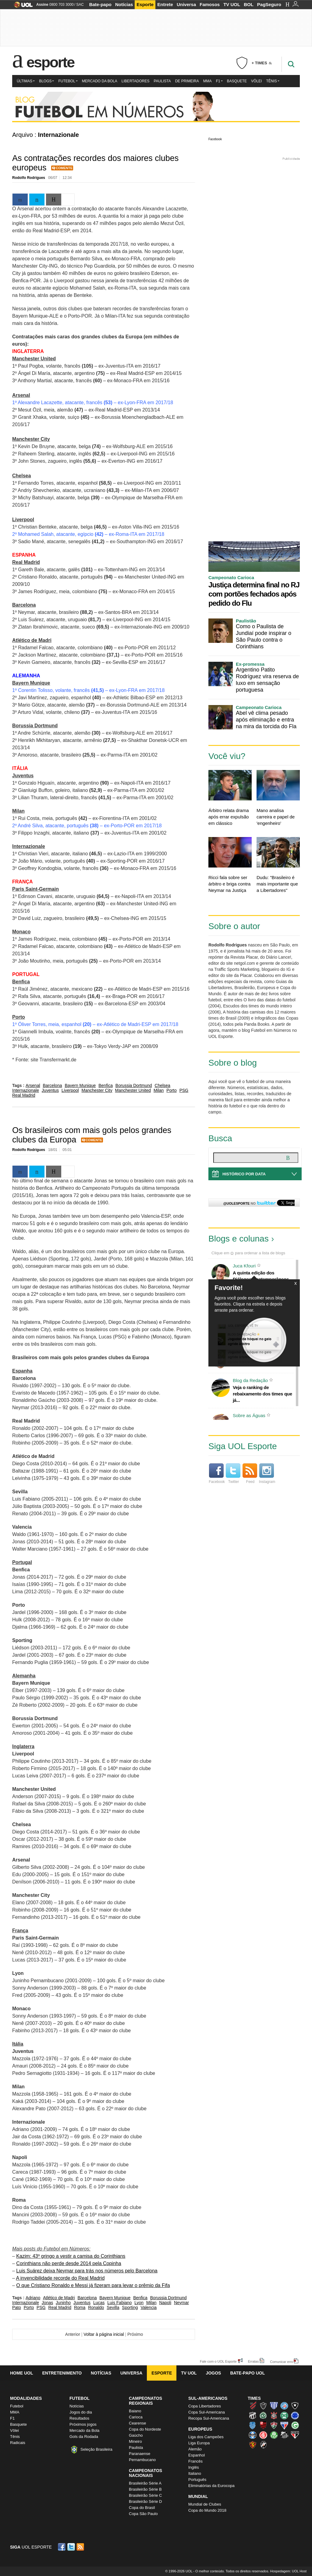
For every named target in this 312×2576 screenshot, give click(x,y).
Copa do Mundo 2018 (207, 2510)
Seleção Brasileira (96, 2449)
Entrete (165, 4)
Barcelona (52, 1085)
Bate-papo (100, 4)
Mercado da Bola (99, 81)
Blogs (46, 81)
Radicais (17, 2442)
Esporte (145, 4)
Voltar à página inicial (103, 2334)
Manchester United (133, 1090)
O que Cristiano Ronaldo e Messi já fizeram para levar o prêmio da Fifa (93, 2285)
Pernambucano (142, 2459)
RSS (80, 2547)
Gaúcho (136, 2435)
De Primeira (187, 81)
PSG (184, 1090)
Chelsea (162, 1085)
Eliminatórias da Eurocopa (211, 2485)
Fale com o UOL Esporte (218, 2361)
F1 (219, 81)
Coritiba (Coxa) (284, 2415)
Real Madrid (23, 1095)
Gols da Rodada (83, 2436)
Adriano (33, 2297)
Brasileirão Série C (145, 2495)
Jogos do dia (80, 2412)
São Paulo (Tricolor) (295, 2435)
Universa (186, 4)
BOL (249, 4)
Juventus (50, 1090)
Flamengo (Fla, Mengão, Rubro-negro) (263, 2425)
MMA (207, 81)
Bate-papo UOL (247, 2373)
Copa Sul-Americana (206, 2412)
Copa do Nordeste (145, 2429)
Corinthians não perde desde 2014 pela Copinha (68, 2263)
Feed (250, 1473)
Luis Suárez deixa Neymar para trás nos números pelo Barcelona (86, 2270)
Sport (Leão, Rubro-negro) (252, 2445)
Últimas (26, 81)
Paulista (162, 81)
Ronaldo (96, 2307)
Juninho (63, 2302)
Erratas (253, 2361)
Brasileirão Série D (145, 2501)
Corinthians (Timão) (274, 2415)
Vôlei (256, 81)
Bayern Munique (80, 1085)
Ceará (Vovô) (252, 2415)
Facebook (215, 139)
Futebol (67, 81)
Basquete (237, 81)
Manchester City (97, 1090)
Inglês (193, 2467)
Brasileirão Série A (145, 2483)
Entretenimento (62, 2373)
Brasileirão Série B (145, 2489)
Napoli (165, 2302)
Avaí (274, 2405)
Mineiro (135, 2441)
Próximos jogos (83, 2424)
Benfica (105, 1085)
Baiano (135, 2411)
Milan (159, 1090)
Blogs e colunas (238, 1238)
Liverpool (70, 1090)
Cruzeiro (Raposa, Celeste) (295, 2415)
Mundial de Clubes (204, 2504)
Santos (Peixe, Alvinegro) (284, 2435)
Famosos (210, 4)
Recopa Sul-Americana (208, 2418)
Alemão (195, 2449)
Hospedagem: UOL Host (288, 2571)
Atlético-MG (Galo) (263, 2405)
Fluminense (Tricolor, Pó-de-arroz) (274, 2425)
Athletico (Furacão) (252, 2405)
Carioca (136, 2417)
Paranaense (139, 2453)
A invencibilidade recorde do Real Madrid (60, 2278)
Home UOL (21, 2373)
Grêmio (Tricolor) (252, 2435)
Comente (64, 168)
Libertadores (136, 81)
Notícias (124, 4)
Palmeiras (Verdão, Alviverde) (274, 2435)
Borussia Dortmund (133, 1085)
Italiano (194, 2473)
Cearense (137, 2423)
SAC (80, 4)
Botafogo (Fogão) (295, 2405)
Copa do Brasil (142, 2507)
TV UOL (231, 4)
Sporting (130, 2307)
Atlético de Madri (59, 2297)
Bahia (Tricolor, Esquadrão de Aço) (284, 2405)
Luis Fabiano (119, 2302)
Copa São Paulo (143, 2513)
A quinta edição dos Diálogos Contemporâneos (261, 1276)
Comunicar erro (281, 2361)
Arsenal (33, 1085)
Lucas (99, 2302)
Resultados (79, 2418)
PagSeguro (269, 4)
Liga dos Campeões (206, 2437)
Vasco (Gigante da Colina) (263, 2445)
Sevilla (113, 2307)
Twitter (233, 1473)
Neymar (181, 2302)
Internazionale (25, 1090)
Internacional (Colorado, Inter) (263, 2435)
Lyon (139, 2302)
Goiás (295, 2425)
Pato (16, 2307)
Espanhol (196, 2455)
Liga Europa (199, 2443)
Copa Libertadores (204, 2406)
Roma (79, 2307)
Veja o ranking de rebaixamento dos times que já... (262, 1394)
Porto (171, 1090)
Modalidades (26, 2398)
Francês (195, 2461)
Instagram (267, 1473)
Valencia (148, 2307)
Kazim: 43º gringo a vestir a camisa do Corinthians (70, 2256)
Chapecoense (263, 2415)
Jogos (213, 2373)
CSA (252, 2425)
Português (197, 2479)
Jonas (47, 2302)
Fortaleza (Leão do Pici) (284, 2425)
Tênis (272, 81)
